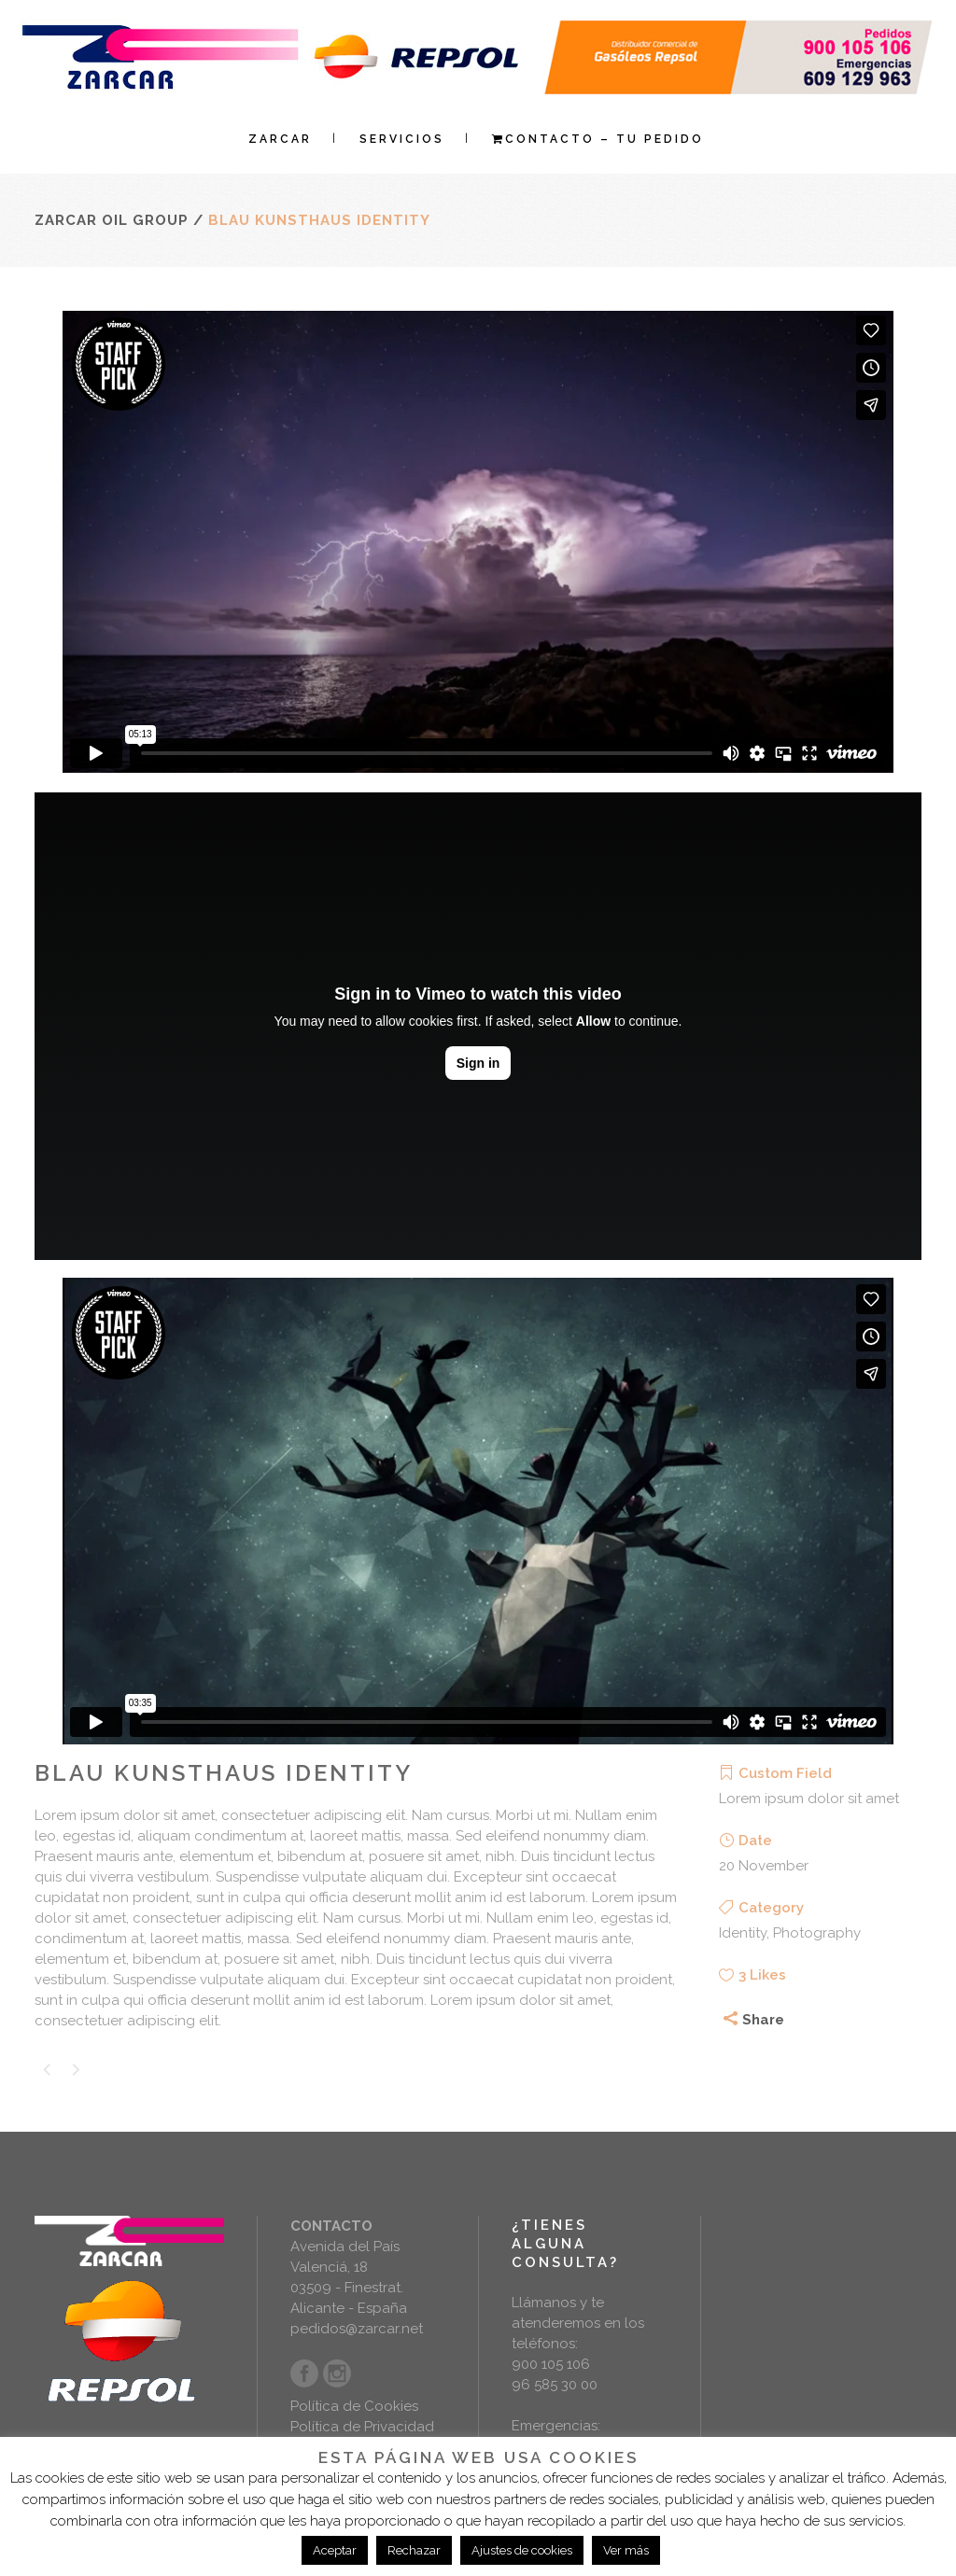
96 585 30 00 (555, 2384)
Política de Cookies (354, 2406)
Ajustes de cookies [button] (521, 2550)
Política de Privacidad (362, 2426)
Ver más (626, 2550)
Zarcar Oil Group (112, 220)
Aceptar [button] (335, 2550)
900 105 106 (551, 2364)
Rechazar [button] (414, 2550)
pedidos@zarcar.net (356, 2328)
